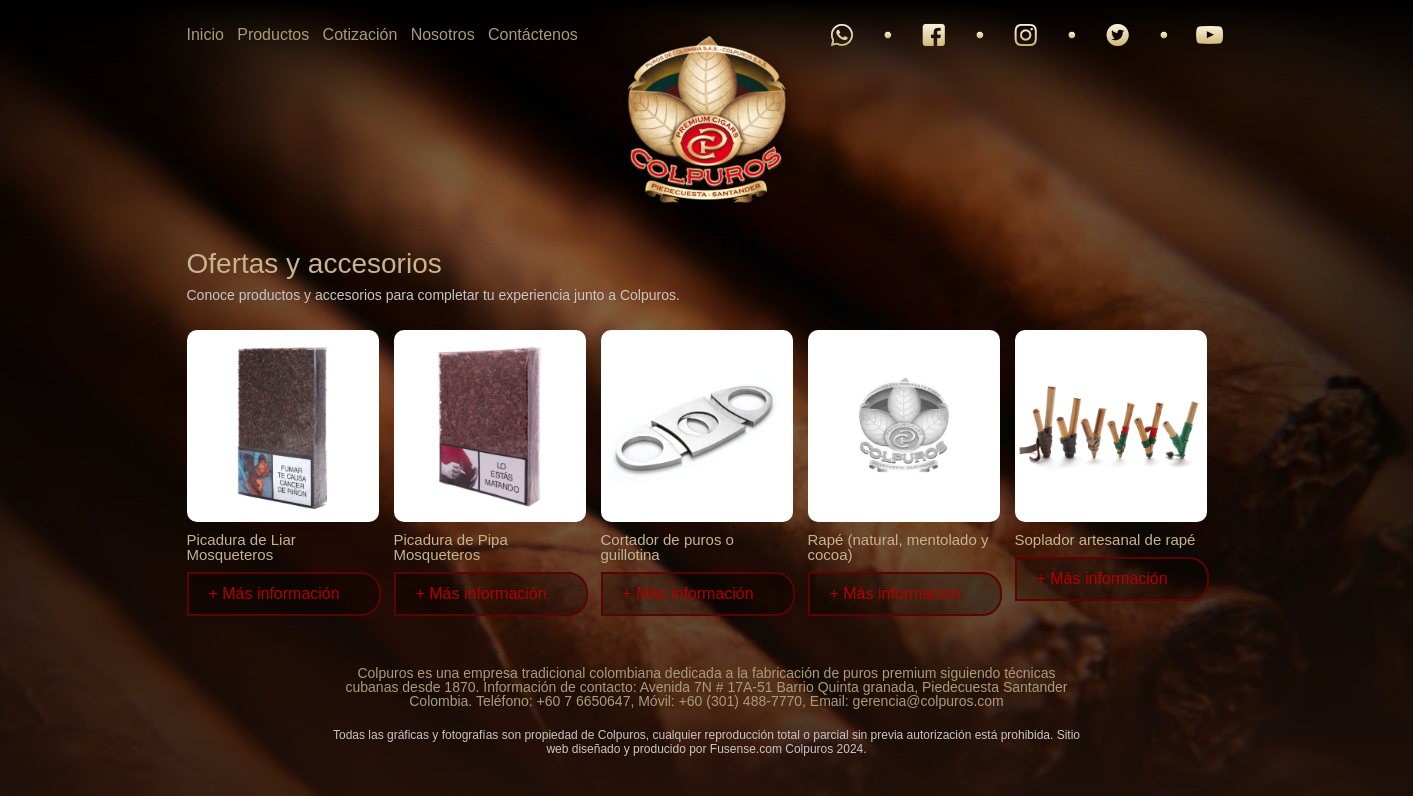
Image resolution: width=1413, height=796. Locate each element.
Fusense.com (746, 749)
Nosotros (443, 34)
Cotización (360, 34)
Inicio (205, 34)
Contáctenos (533, 34)
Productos (273, 34)
